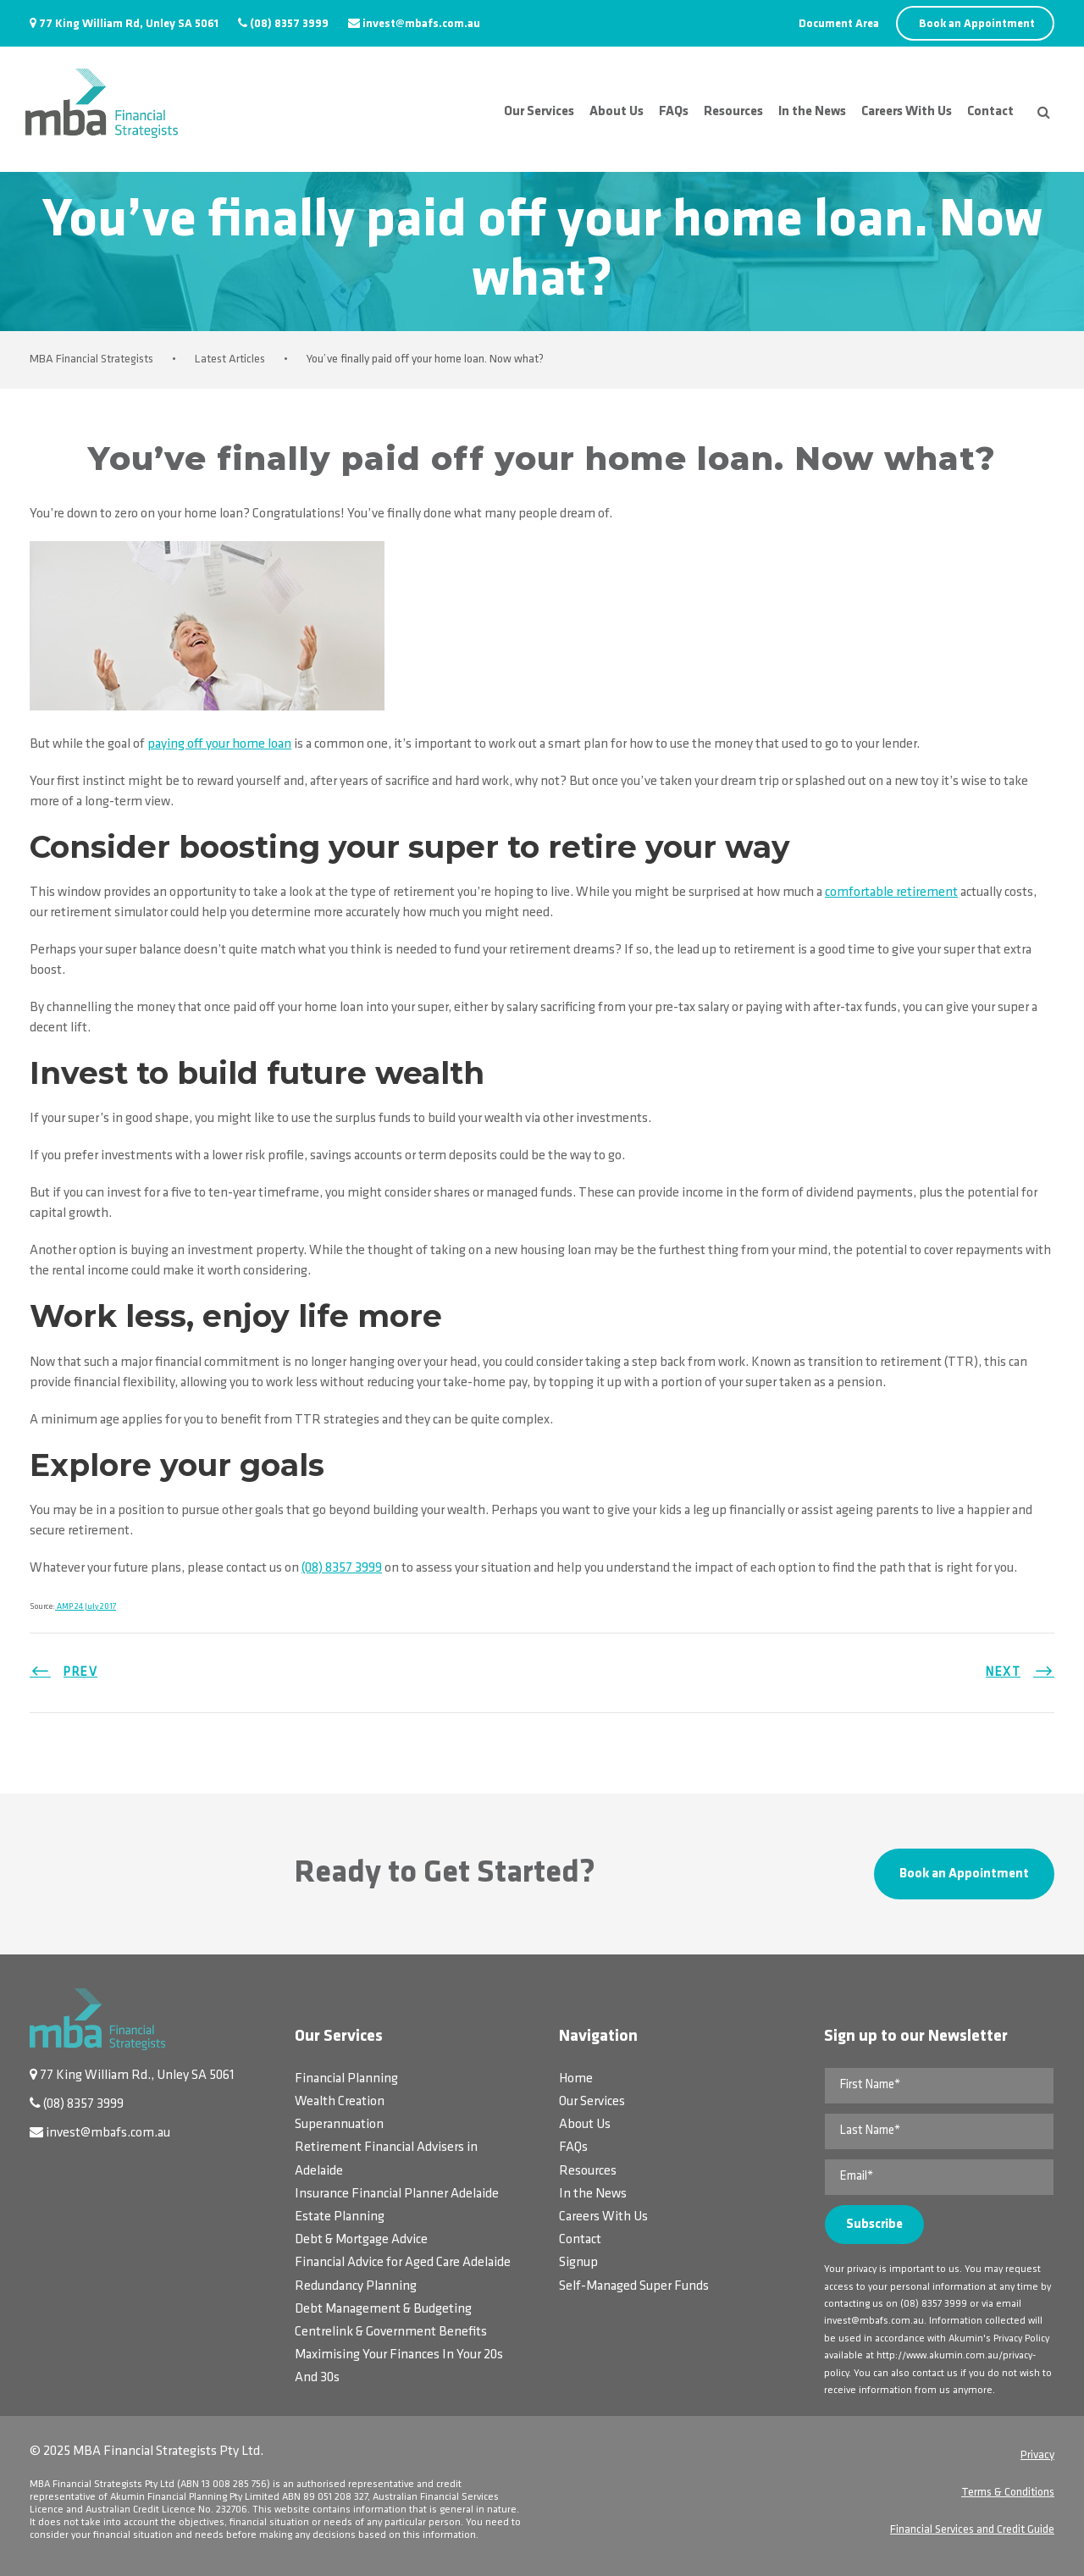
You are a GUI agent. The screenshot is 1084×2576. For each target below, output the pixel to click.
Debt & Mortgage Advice (361, 2240)
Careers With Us (906, 112)
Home (576, 2079)
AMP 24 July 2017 (85, 1606)
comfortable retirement (891, 892)
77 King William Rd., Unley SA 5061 (137, 2075)
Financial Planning (346, 2079)
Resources (733, 112)
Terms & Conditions (1007, 2492)
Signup (578, 2262)
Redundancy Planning (356, 2286)
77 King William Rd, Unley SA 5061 (128, 24)
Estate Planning (339, 2217)
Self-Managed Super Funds (634, 2286)
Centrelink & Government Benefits (391, 2332)
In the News (812, 112)
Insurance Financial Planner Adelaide (397, 2194)
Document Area (839, 24)
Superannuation (339, 2124)
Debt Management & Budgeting (383, 2309)
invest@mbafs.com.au (421, 24)
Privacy (1037, 2455)
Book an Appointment (977, 24)
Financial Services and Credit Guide (972, 2529)
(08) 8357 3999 (289, 24)
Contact (990, 112)
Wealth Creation (339, 2102)
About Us (616, 112)
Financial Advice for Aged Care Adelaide (403, 2262)
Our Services (539, 112)
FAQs (674, 112)
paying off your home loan (219, 744)
